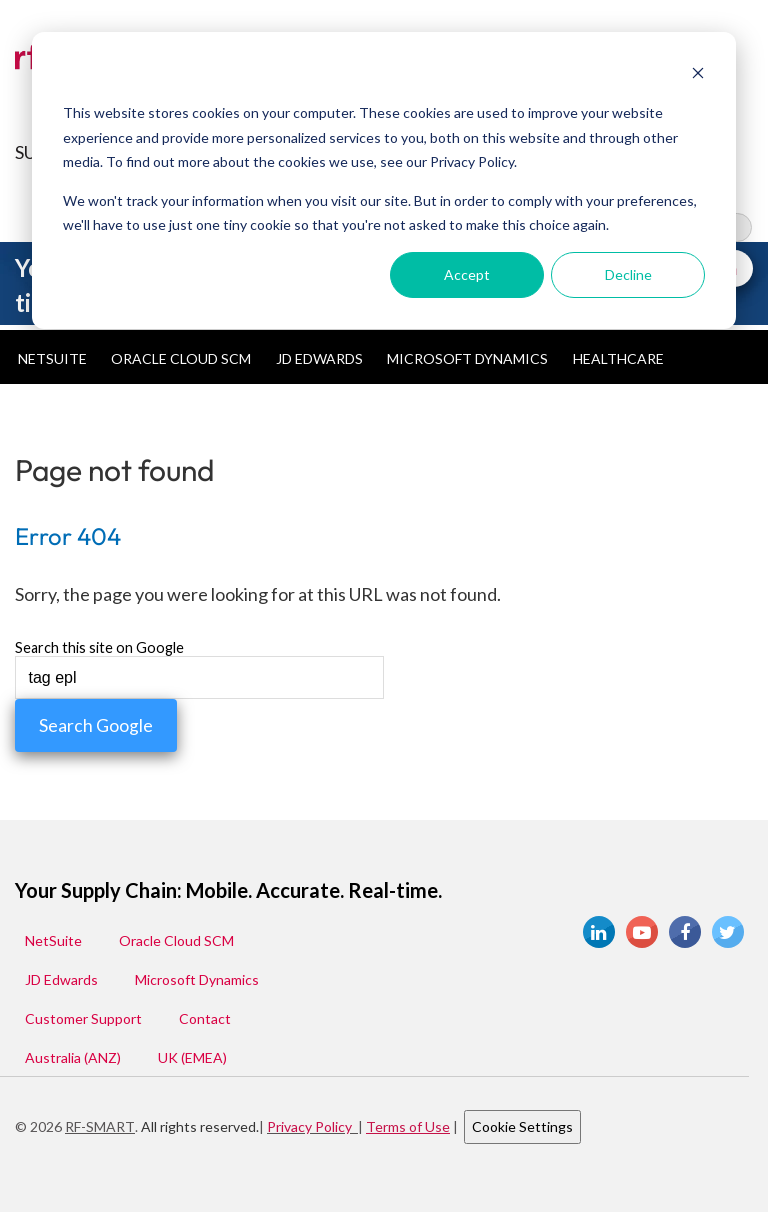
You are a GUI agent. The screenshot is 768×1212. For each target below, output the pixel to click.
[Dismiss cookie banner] (698, 75)
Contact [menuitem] (205, 1018)
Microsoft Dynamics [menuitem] (467, 358)
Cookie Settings (522, 1126)
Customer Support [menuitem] (83, 1018)
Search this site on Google (99, 648)
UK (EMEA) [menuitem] (192, 1057)
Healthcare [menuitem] (618, 358)
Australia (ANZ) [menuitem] (73, 1057)
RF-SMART (100, 1126)
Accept (467, 274)
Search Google (96, 725)
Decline (628, 274)
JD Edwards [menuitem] (319, 358)
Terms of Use (408, 1126)
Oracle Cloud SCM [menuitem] (181, 358)
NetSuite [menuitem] (52, 358)
